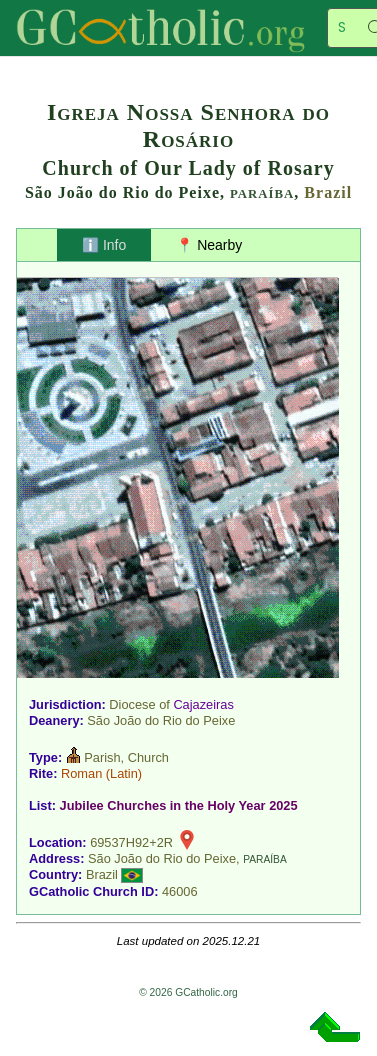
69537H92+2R (131, 842)
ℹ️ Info (104, 245)
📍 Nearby (209, 245)
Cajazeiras (203, 704)
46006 (180, 891)
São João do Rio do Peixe (161, 720)
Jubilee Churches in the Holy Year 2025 (179, 805)
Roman (81, 773)
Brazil (328, 192)
